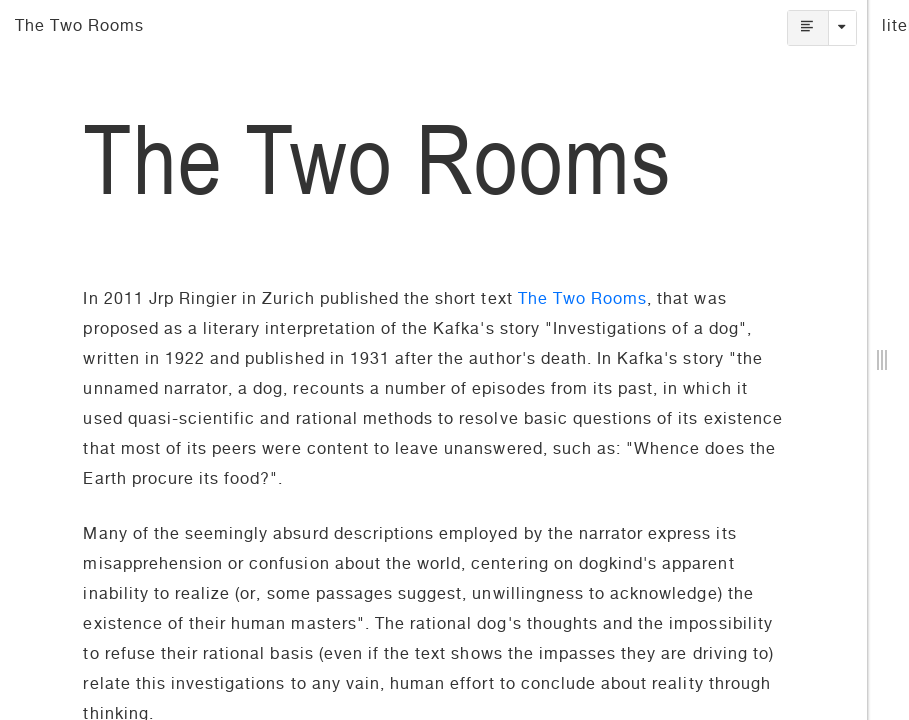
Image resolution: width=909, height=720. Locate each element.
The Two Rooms (583, 301)
